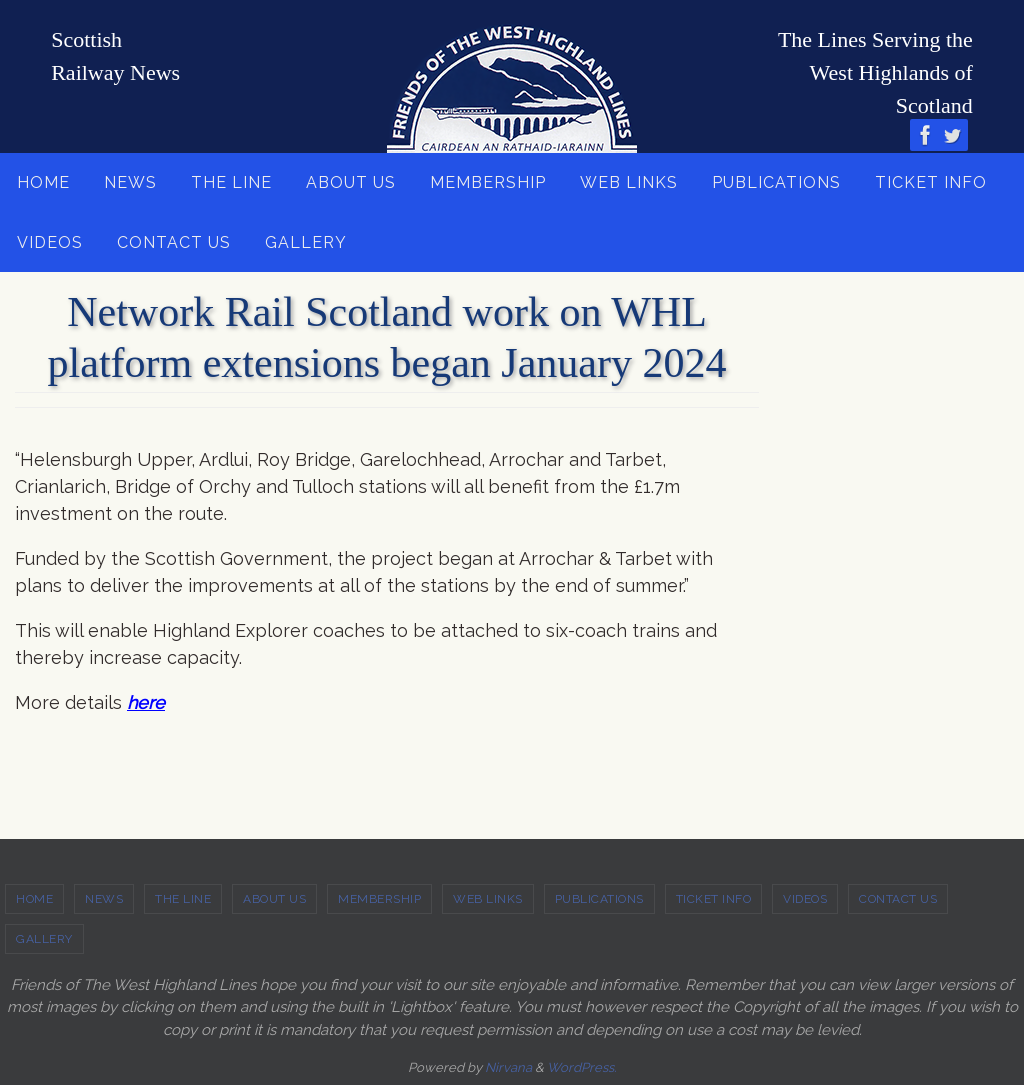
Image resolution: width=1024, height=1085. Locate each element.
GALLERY (44, 939)
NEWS (104, 899)
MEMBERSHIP (379, 899)
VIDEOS (805, 899)
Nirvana (508, 1067)
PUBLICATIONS (599, 899)
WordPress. (581, 1067)
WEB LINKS (488, 899)
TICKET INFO (714, 899)
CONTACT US (898, 899)
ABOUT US (274, 899)
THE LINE (183, 899)
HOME (34, 899)
